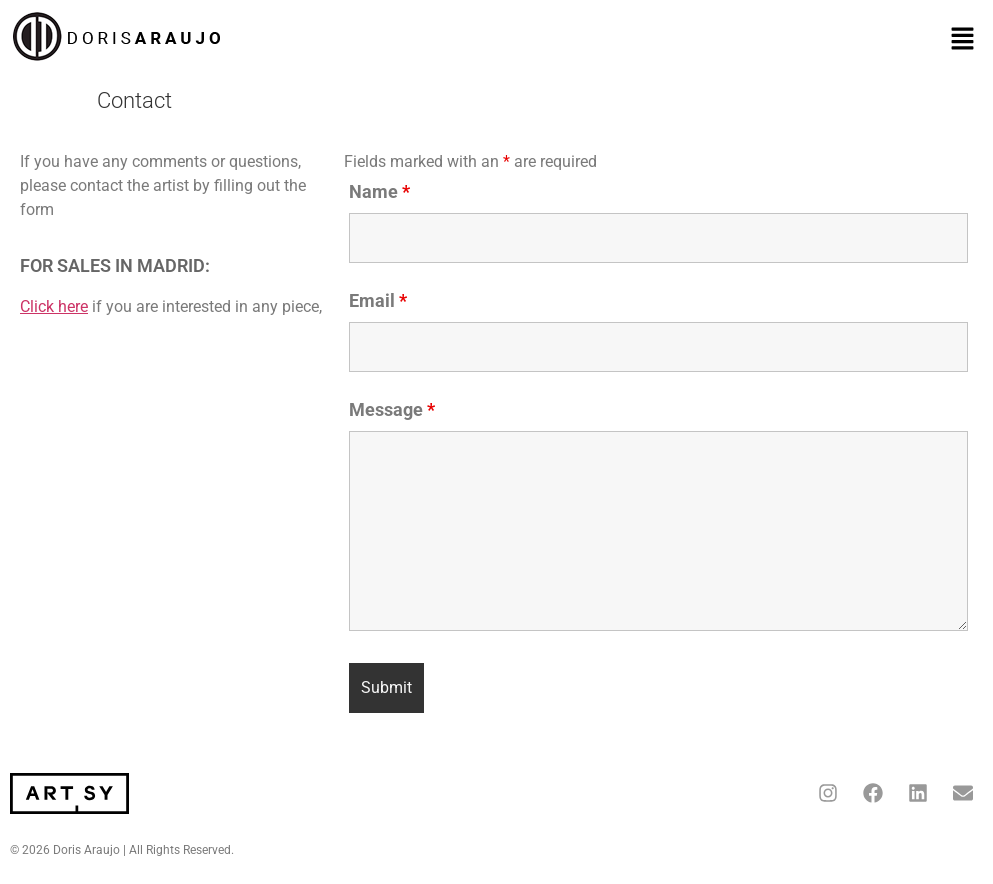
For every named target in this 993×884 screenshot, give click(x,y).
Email (378, 301)
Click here (54, 306)
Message (392, 410)
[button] (963, 40)
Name (379, 192)
